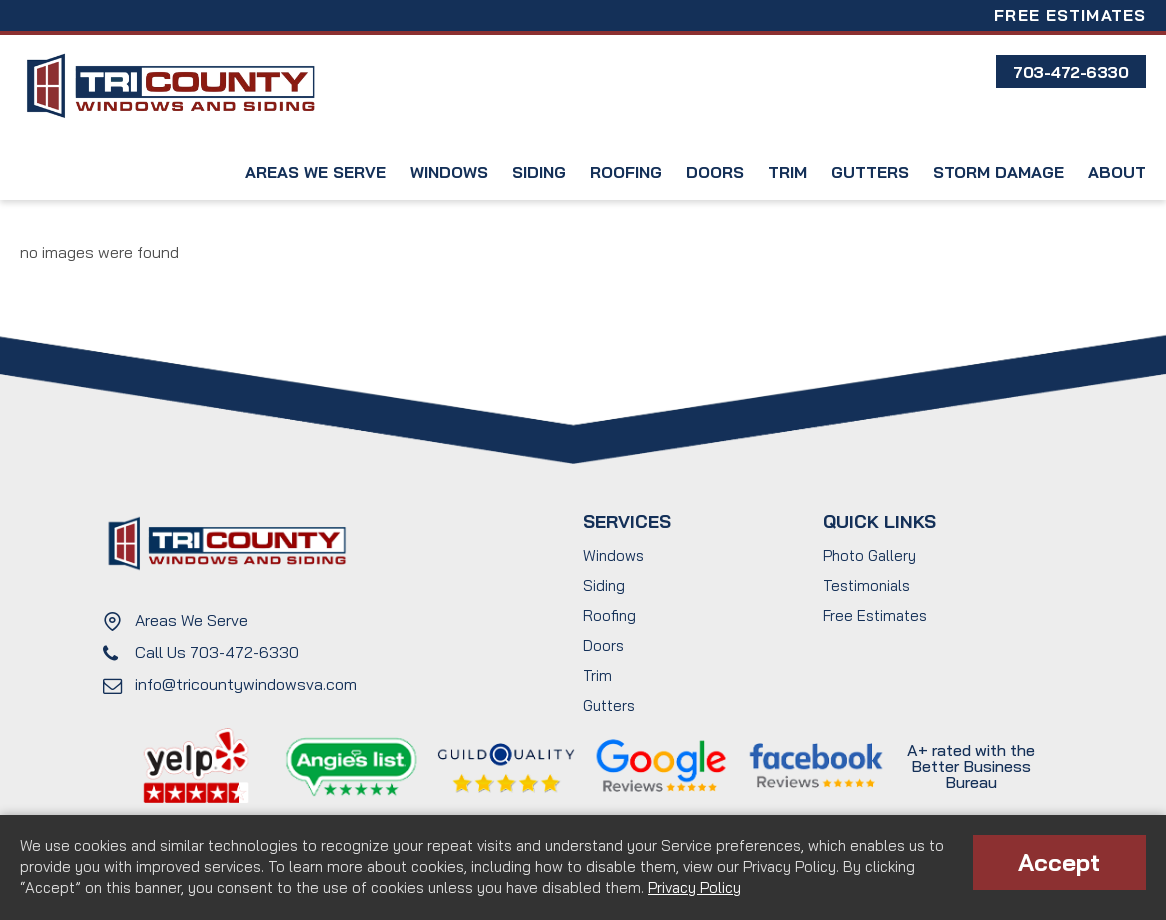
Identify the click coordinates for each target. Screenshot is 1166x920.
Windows (449, 172)
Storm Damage (998, 172)
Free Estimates (1070, 15)
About (1117, 172)
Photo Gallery (869, 555)
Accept (1059, 862)
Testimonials (866, 585)
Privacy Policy (694, 887)
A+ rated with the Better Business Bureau (971, 766)
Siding (539, 172)
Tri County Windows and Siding (170, 86)
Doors (715, 172)
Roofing (626, 172)
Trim (787, 172)
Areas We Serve (315, 172)
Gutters (870, 172)
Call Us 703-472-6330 (217, 652)
